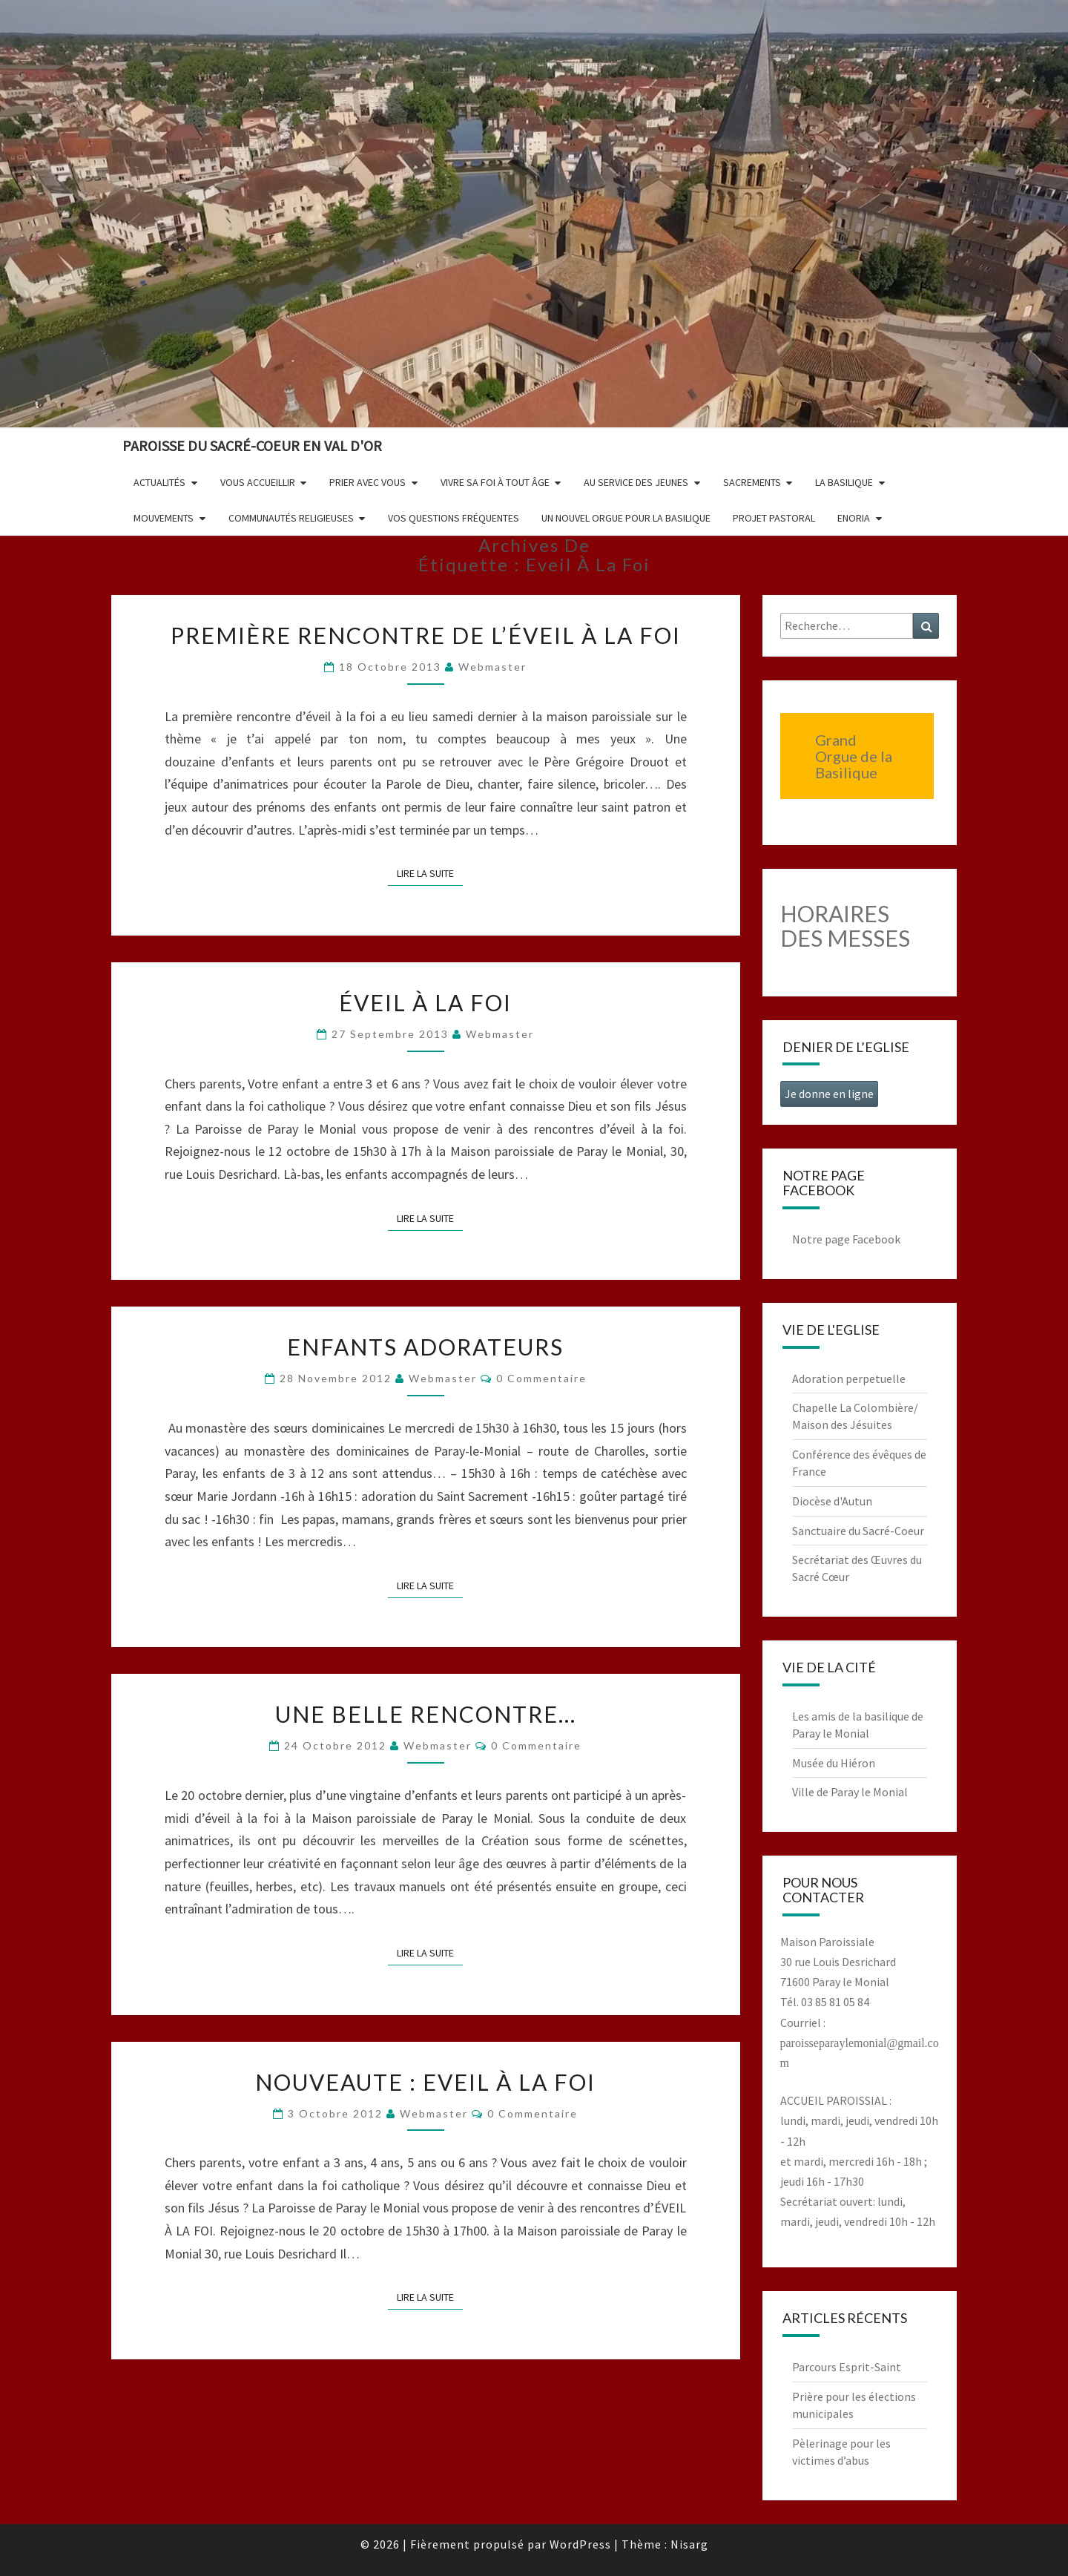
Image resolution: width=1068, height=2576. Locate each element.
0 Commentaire (541, 1378)
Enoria (853, 518)
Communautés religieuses (291, 518)
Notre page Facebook (846, 1239)
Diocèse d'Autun (832, 1501)
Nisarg (689, 2544)
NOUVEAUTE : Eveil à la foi (425, 2082)
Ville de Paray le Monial (850, 1791)
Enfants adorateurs (425, 1346)
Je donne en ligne (829, 1093)
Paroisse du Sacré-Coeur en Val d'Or (252, 445)
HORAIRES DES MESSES (845, 925)
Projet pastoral (774, 518)
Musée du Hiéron (833, 1762)
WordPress (580, 2544)
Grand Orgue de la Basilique (853, 756)
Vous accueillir (257, 482)
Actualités (159, 482)
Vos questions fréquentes (453, 518)
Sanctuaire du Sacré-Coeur (858, 1530)
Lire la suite (430, 872)
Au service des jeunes (636, 482)
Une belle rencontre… (425, 1714)
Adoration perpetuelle (849, 1378)
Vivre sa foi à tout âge (495, 482)
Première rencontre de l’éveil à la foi (426, 635)
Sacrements (752, 482)
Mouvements (164, 518)
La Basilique (844, 482)
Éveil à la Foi (425, 1002)
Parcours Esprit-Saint (846, 2366)
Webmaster (492, 666)
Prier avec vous (367, 482)
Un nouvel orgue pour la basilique (626, 518)
